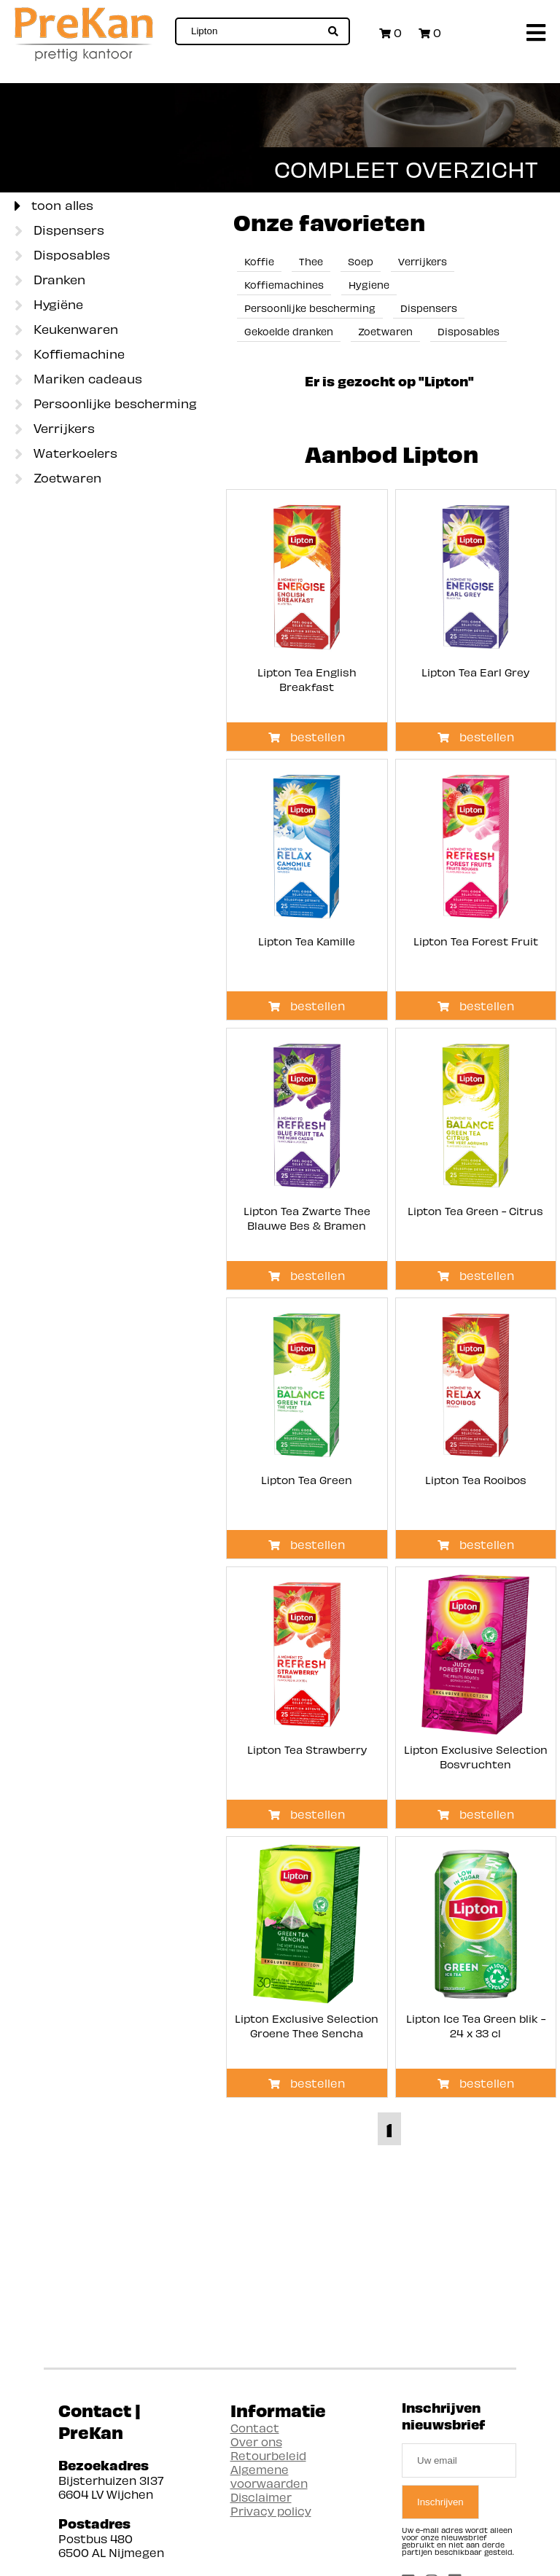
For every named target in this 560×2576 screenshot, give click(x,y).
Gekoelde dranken (288, 331)
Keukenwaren (66, 330)
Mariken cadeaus (78, 380)
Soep (360, 261)
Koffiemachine (70, 355)
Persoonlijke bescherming (106, 404)
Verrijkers (55, 429)
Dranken (50, 280)
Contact (254, 2428)
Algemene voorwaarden (269, 2476)
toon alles (54, 206)
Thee (311, 261)
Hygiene (369, 284)
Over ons (256, 2441)
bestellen (306, 736)
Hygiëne (49, 305)
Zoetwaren (58, 479)
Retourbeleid (268, 2455)
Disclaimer (261, 2497)
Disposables (62, 256)
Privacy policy (270, 2511)
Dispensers (59, 231)
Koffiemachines (284, 284)
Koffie (259, 261)
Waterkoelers (66, 454)
